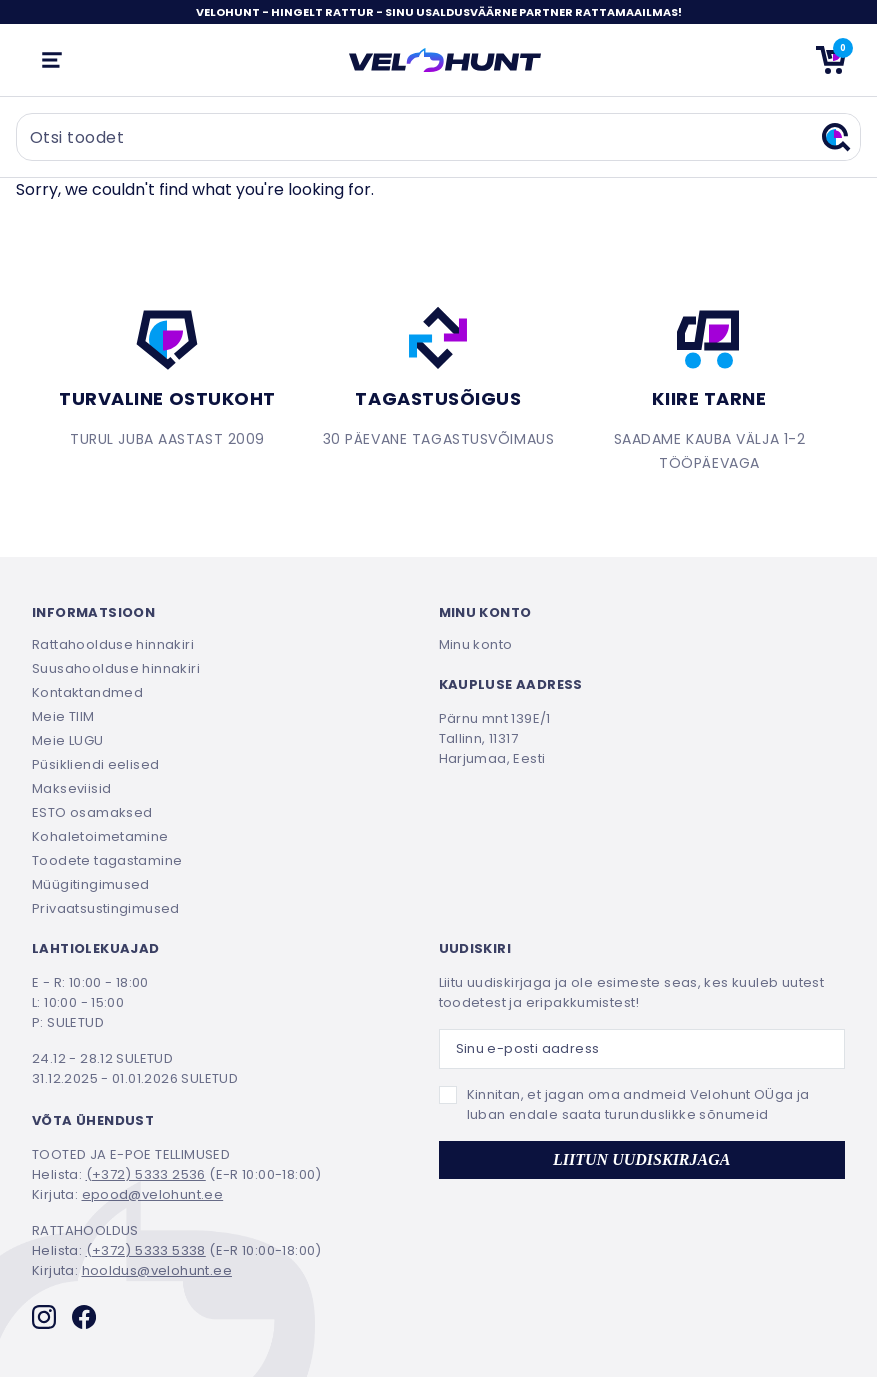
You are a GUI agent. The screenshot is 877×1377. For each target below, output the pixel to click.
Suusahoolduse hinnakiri (116, 668)
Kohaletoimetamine (100, 836)
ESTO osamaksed (92, 812)
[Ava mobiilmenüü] (52, 60)
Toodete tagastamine (107, 860)
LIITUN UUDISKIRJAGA (641, 1159)
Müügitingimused (91, 884)
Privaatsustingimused (106, 908)
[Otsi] (836, 137)
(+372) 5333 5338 (146, 1250)
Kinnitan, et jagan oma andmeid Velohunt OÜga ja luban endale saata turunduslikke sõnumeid (638, 1104)
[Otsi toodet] (438, 137)
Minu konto (476, 644)
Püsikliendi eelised (95, 764)
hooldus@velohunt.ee (157, 1270)
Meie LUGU (68, 740)
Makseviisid (71, 788)
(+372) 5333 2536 (146, 1174)
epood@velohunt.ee (153, 1194)
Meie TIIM (63, 716)
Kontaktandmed (87, 692)
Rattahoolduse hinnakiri (113, 644)
